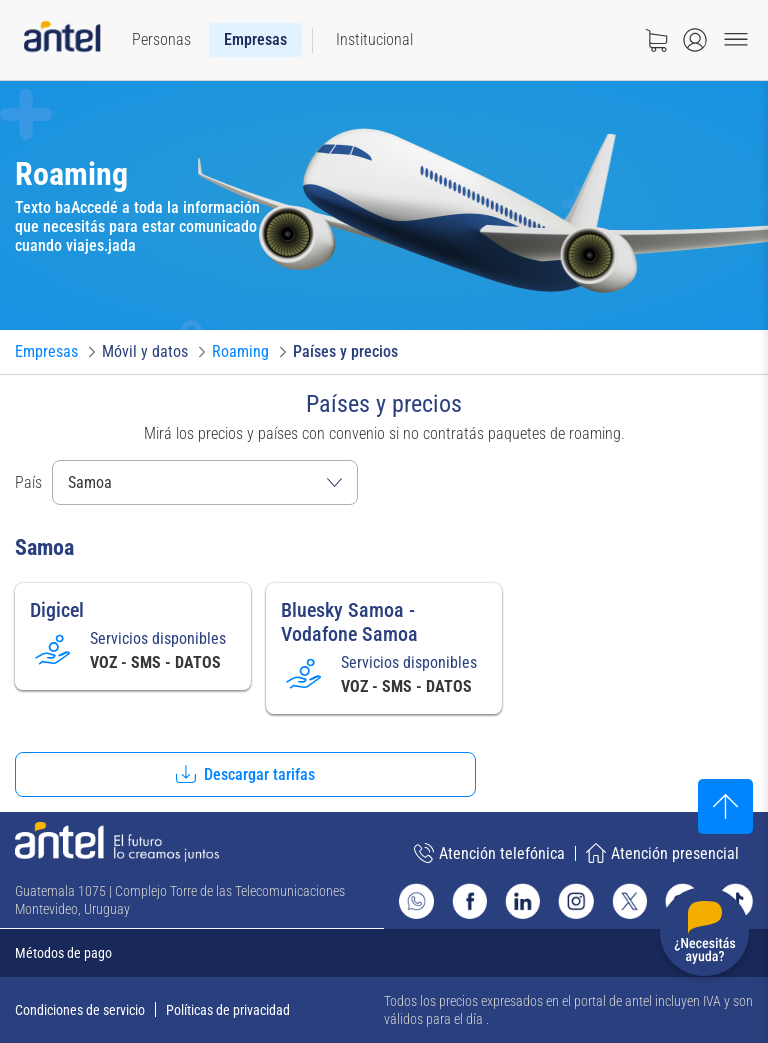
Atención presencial (662, 853)
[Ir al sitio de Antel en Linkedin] (522, 900)
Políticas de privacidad (228, 1010)
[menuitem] (161, 40)
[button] (245, 774)
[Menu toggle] (736, 40)
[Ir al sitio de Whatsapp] (416, 901)
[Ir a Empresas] (46, 352)
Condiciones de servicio (80, 1010)
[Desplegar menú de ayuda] (704, 935)
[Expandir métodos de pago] (384, 953)
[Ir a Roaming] (240, 352)
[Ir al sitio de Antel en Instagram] (575, 900)
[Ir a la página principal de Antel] (117, 842)
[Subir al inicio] (725, 806)
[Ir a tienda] (656, 40)
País (28, 482)
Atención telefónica (489, 853)
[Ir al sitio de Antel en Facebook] (469, 900)
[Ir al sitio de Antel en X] (629, 900)
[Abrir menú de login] (695, 40)
